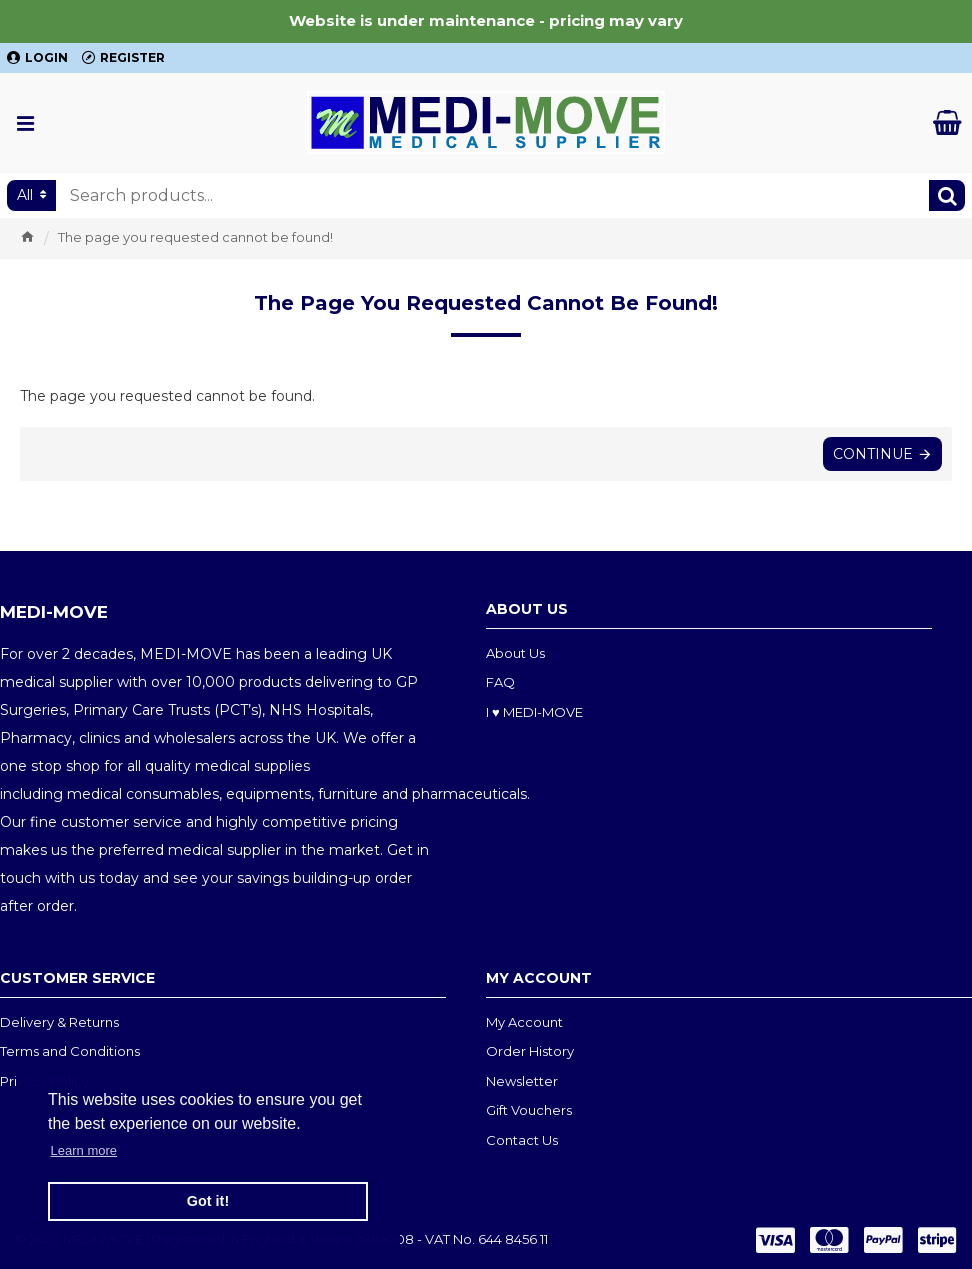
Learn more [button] (84, 1150)
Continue (873, 454)
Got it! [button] (208, 1201)
